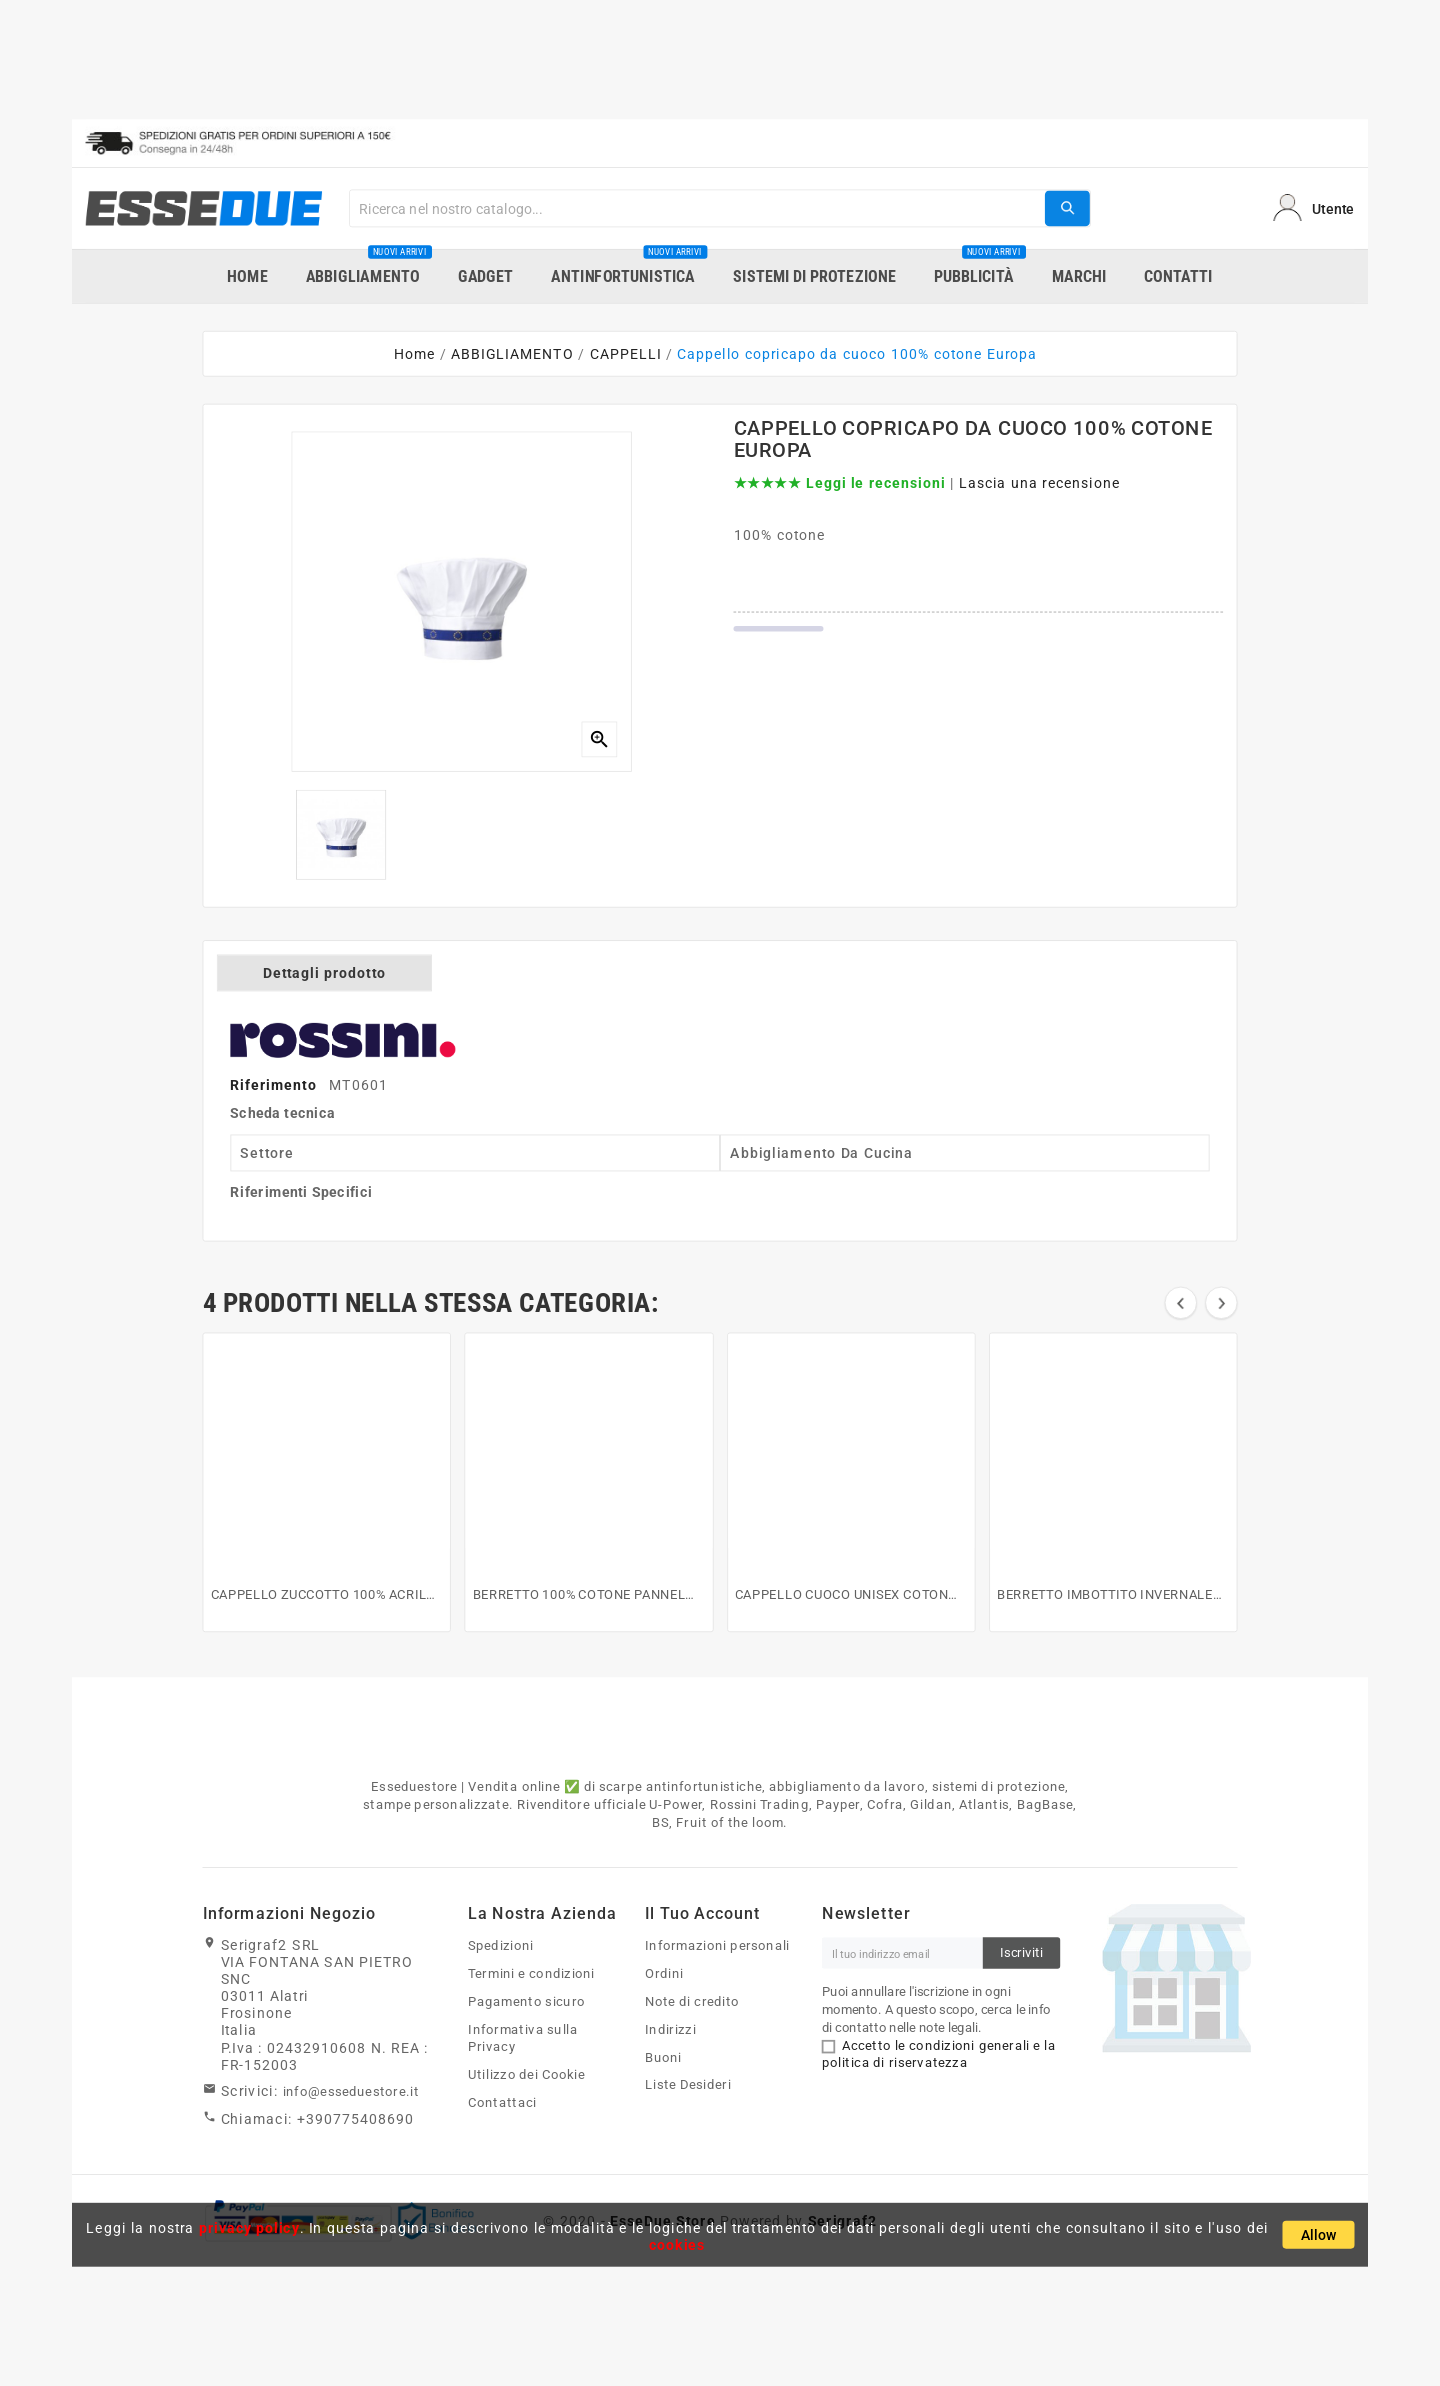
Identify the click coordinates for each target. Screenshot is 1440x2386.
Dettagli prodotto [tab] (324, 972)
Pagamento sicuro (526, 2001)
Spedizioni (501, 1945)
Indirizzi (670, 2029)
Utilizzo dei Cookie (526, 2074)
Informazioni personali (717, 1945)
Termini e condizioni (531, 1973)
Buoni (663, 2057)
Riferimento (275, 1084)
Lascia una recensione (1039, 483)
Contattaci (502, 2102)
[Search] (697, 208)
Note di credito (692, 2001)
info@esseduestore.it (351, 2091)
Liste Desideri (688, 2085)
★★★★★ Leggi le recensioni (840, 483)
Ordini (664, 1973)
